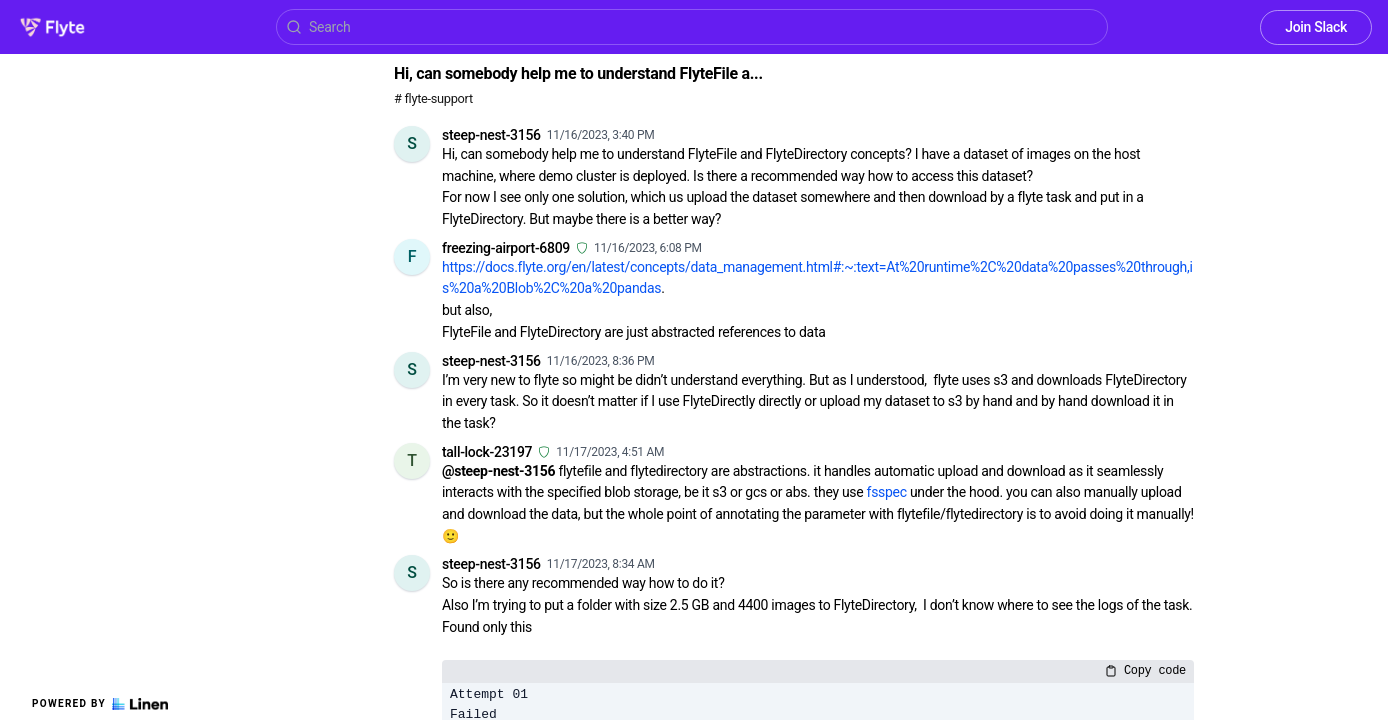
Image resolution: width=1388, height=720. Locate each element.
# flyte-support (433, 98)
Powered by (100, 704)
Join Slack (1316, 27)
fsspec (887, 492)
